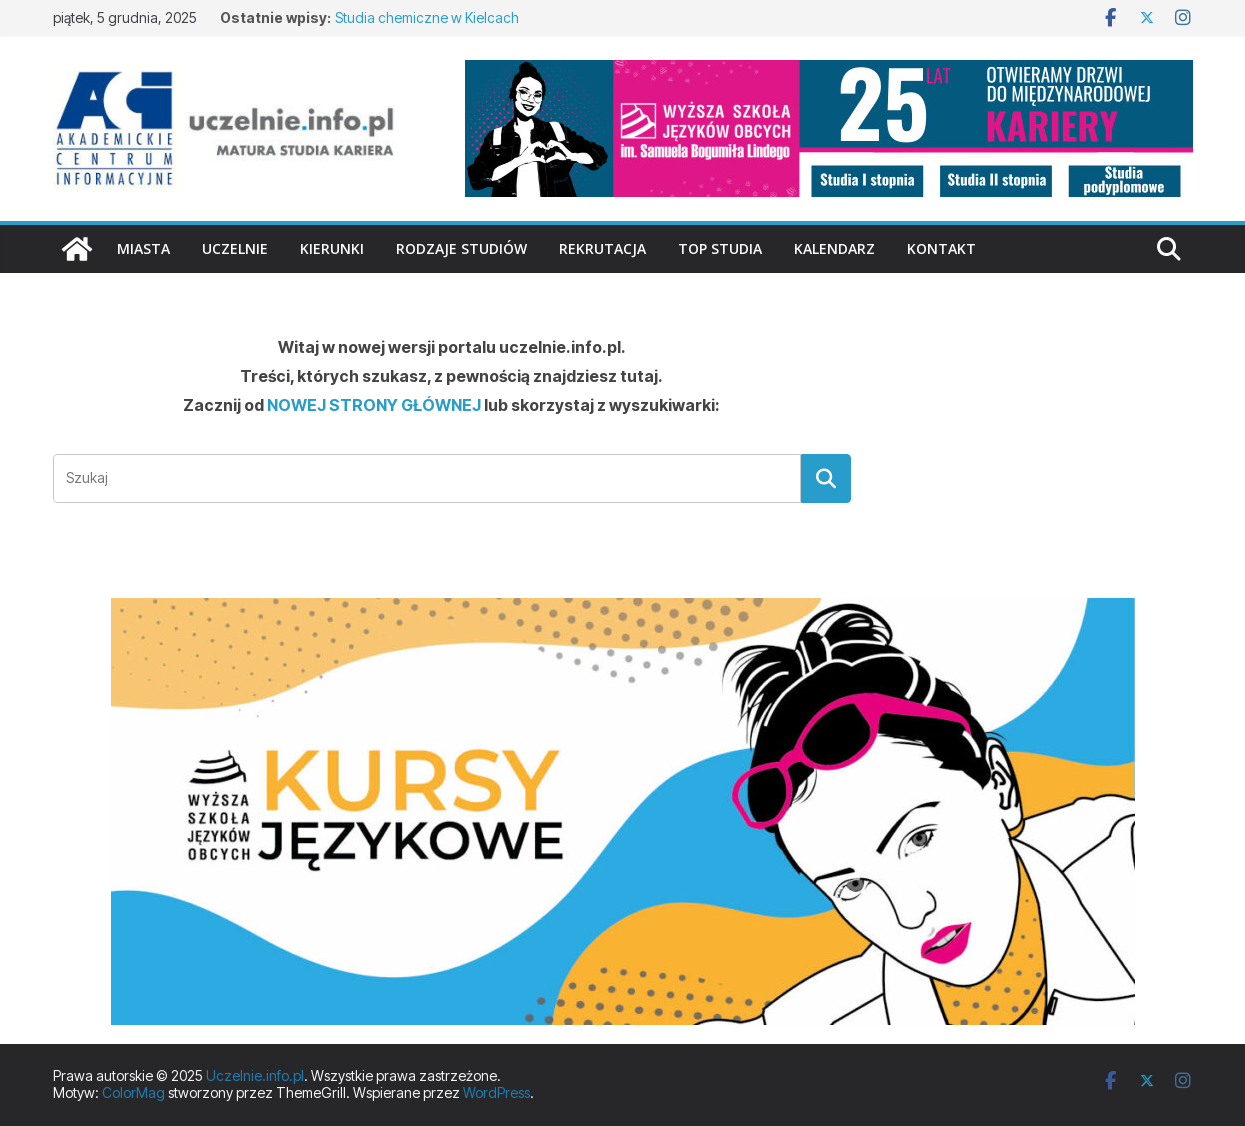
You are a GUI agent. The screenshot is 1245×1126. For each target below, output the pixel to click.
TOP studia (720, 248)
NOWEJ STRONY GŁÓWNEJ (374, 405)
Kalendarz (834, 248)
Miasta (143, 248)
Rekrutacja (602, 248)
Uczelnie (235, 248)
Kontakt (941, 248)
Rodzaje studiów (461, 248)
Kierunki (332, 248)
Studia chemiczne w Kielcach (427, 17)
